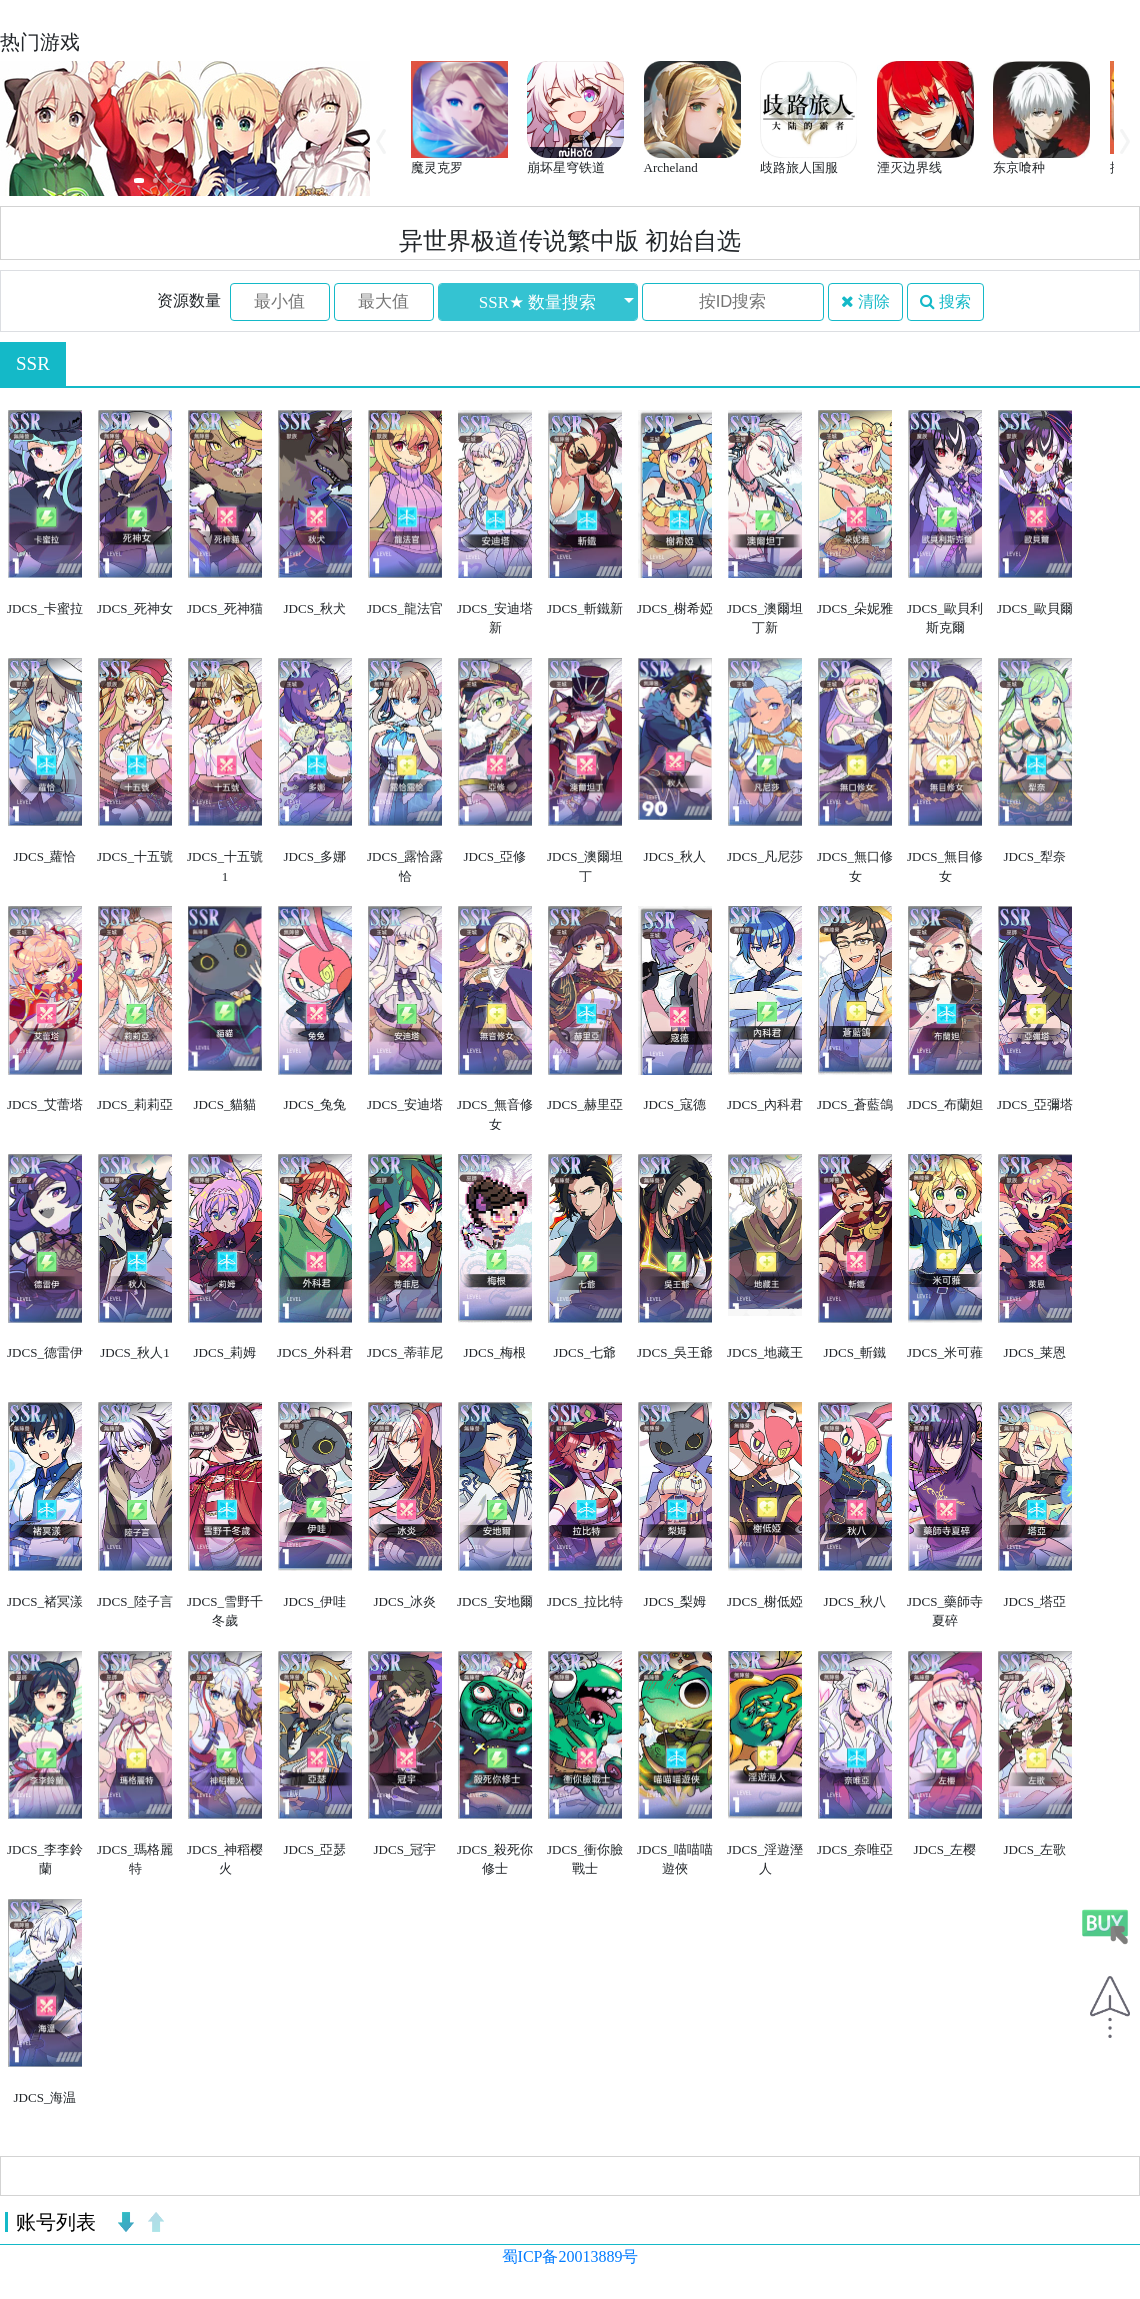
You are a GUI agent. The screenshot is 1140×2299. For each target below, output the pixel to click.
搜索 (945, 301)
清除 (865, 301)
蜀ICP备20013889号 (570, 2256)
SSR (33, 363)
